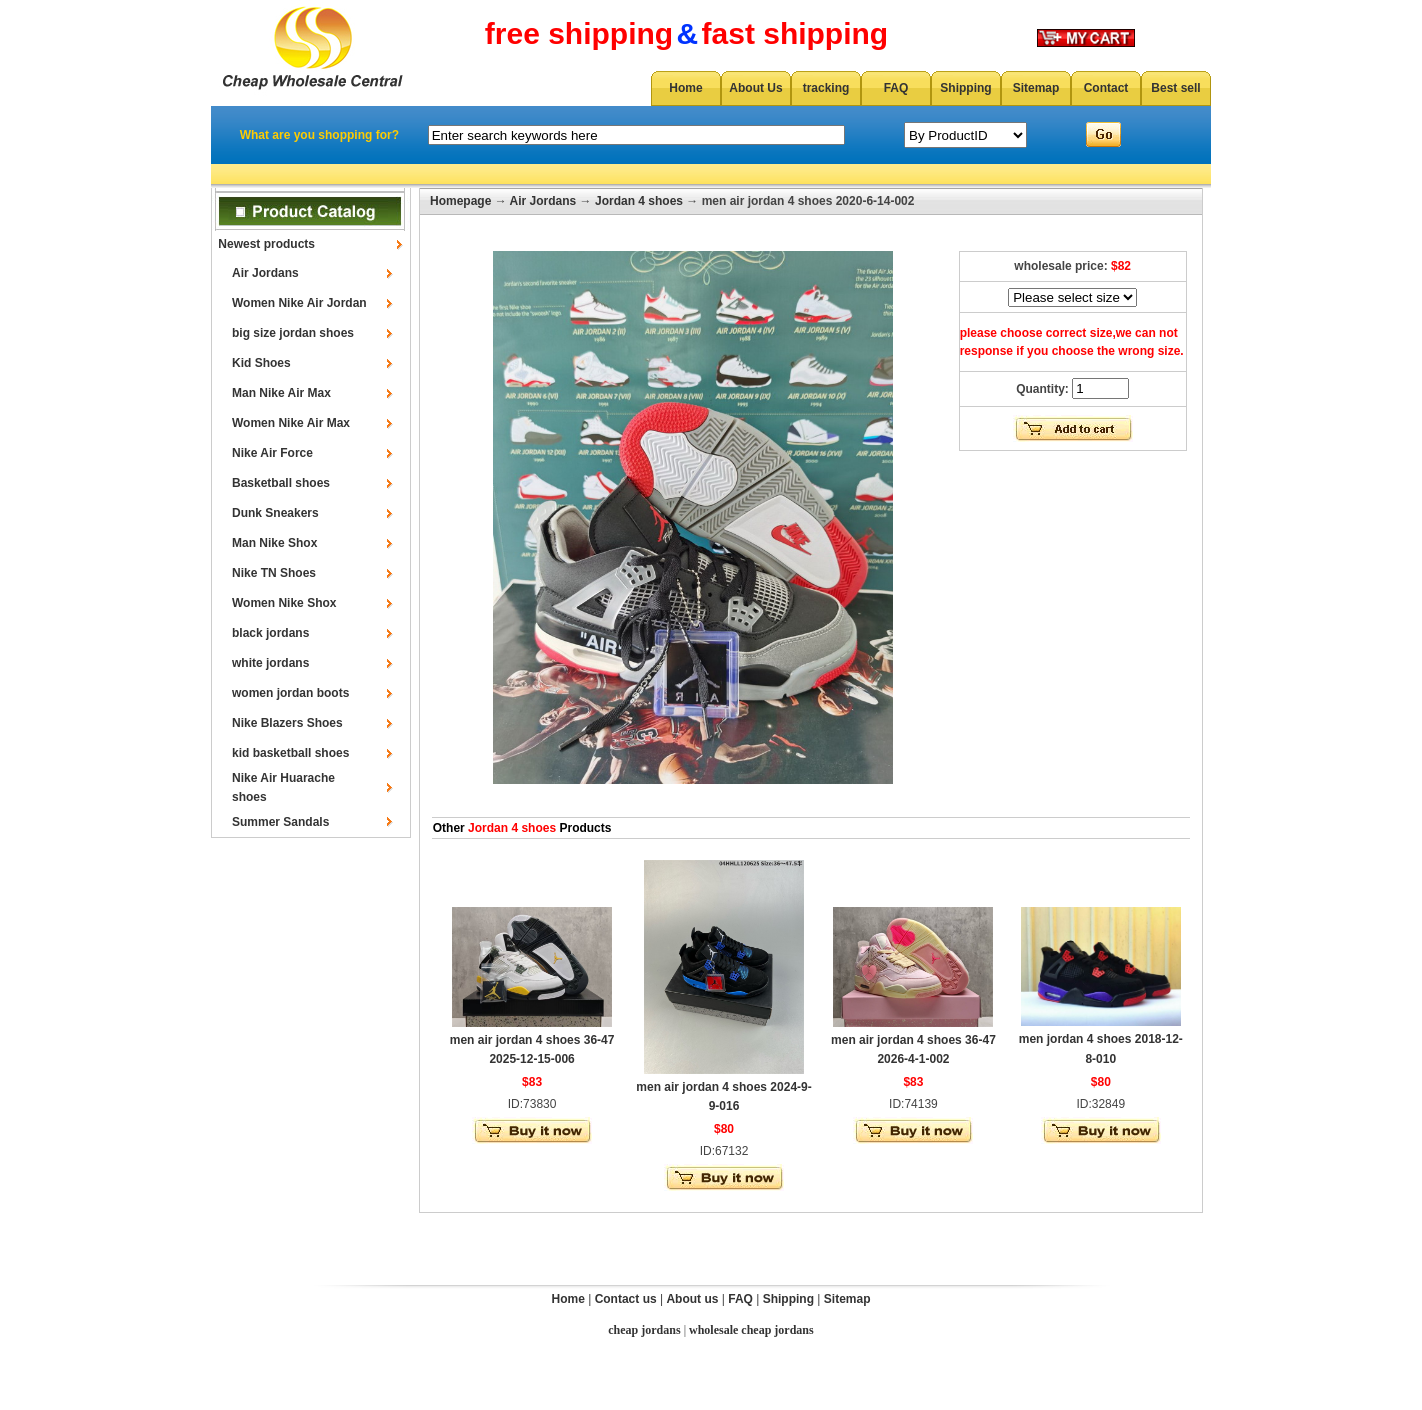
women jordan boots (290, 693)
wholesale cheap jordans (751, 1330)
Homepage (460, 201)
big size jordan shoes (293, 333)
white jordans (270, 663)
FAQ (896, 88)
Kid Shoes (261, 363)
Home (685, 88)
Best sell (1175, 88)
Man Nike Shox (274, 543)
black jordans (270, 633)
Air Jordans (265, 273)
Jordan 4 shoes (639, 201)
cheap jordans (644, 1330)
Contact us (626, 1299)
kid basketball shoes (290, 753)
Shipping (965, 88)
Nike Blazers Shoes (287, 723)
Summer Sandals (280, 822)
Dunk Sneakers (275, 513)
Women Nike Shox (284, 603)
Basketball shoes (281, 483)
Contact (1106, 88)
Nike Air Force (272, 453)
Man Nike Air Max (281, 393)
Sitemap (1036, 88)
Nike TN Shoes (274, 573)
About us (692, 1299)
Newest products (266, 244)
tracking (826, 88)
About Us (755, 88)
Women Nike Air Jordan (299, 303)
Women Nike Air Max (291, 423)
